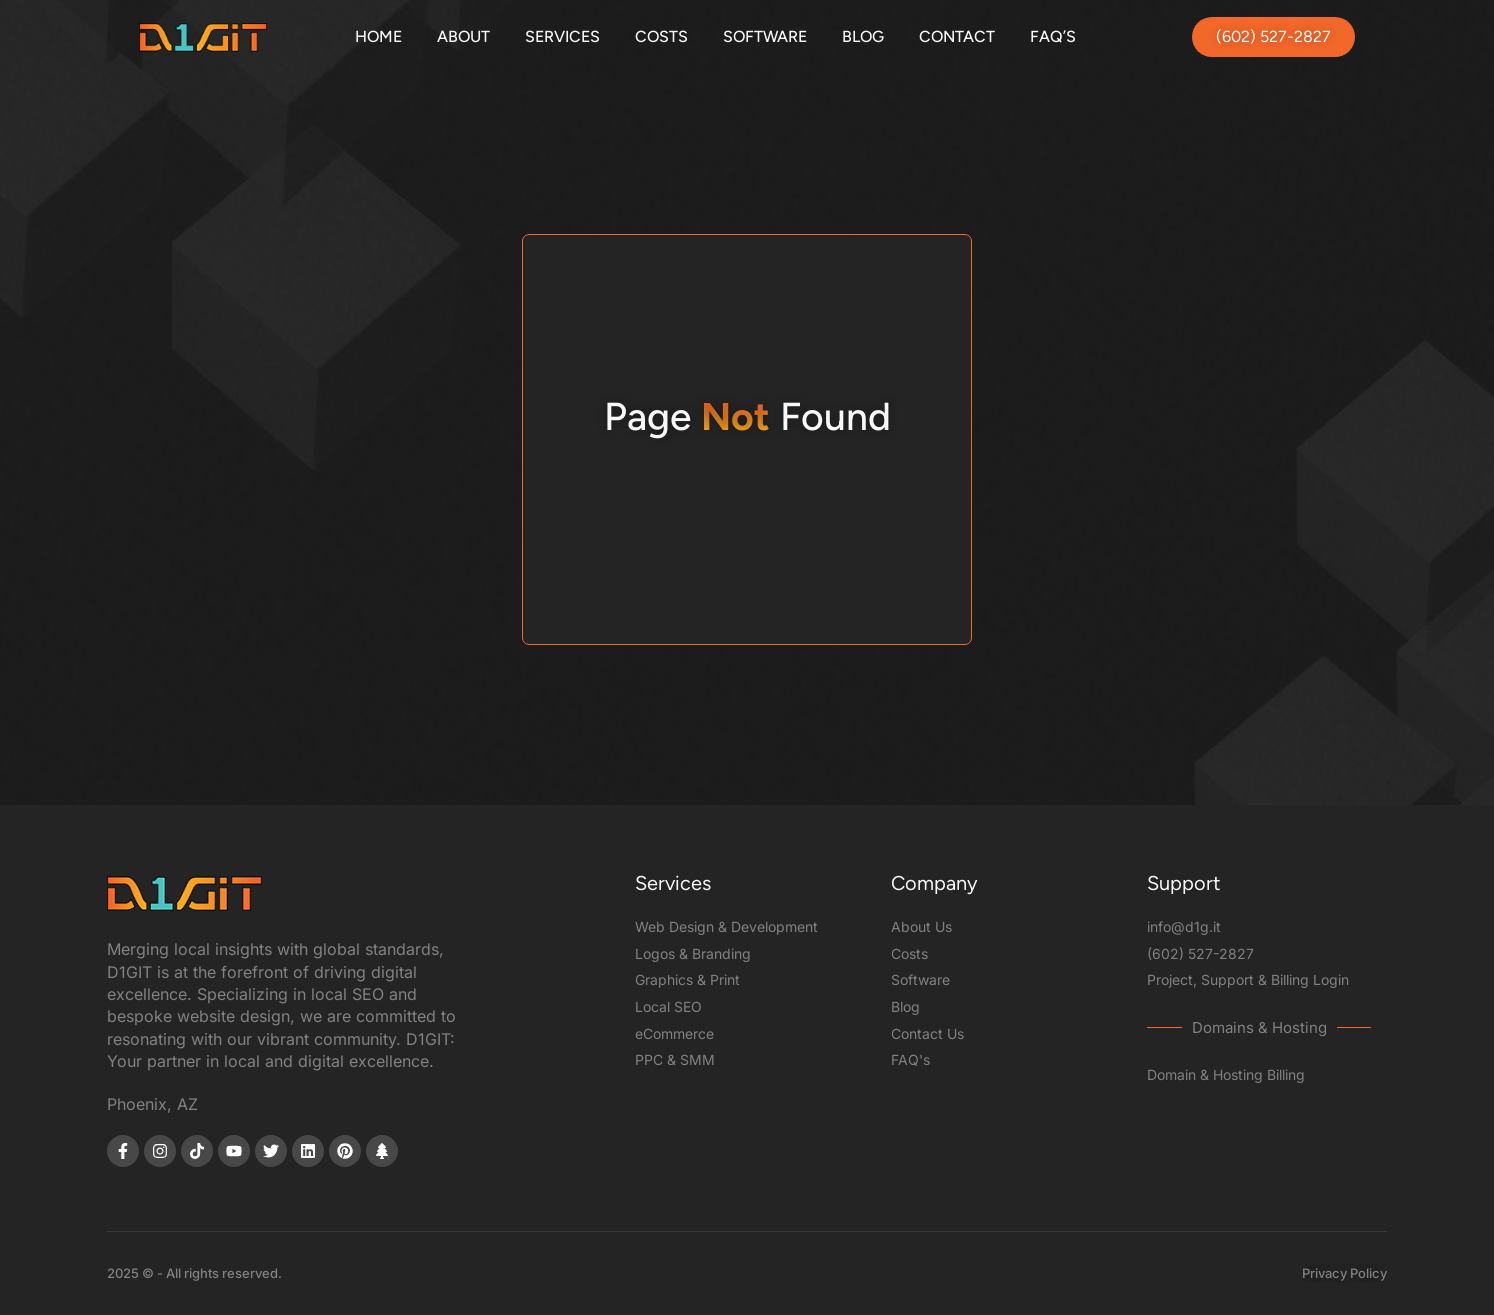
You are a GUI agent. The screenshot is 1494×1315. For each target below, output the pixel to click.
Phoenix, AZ (152, 1104)
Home (378, 36)
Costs (661, 36)
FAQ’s (1053, 36)
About (463, 36)
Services (562, 36)
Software (765, 36)
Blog (863, 36)
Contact (957, 36)
